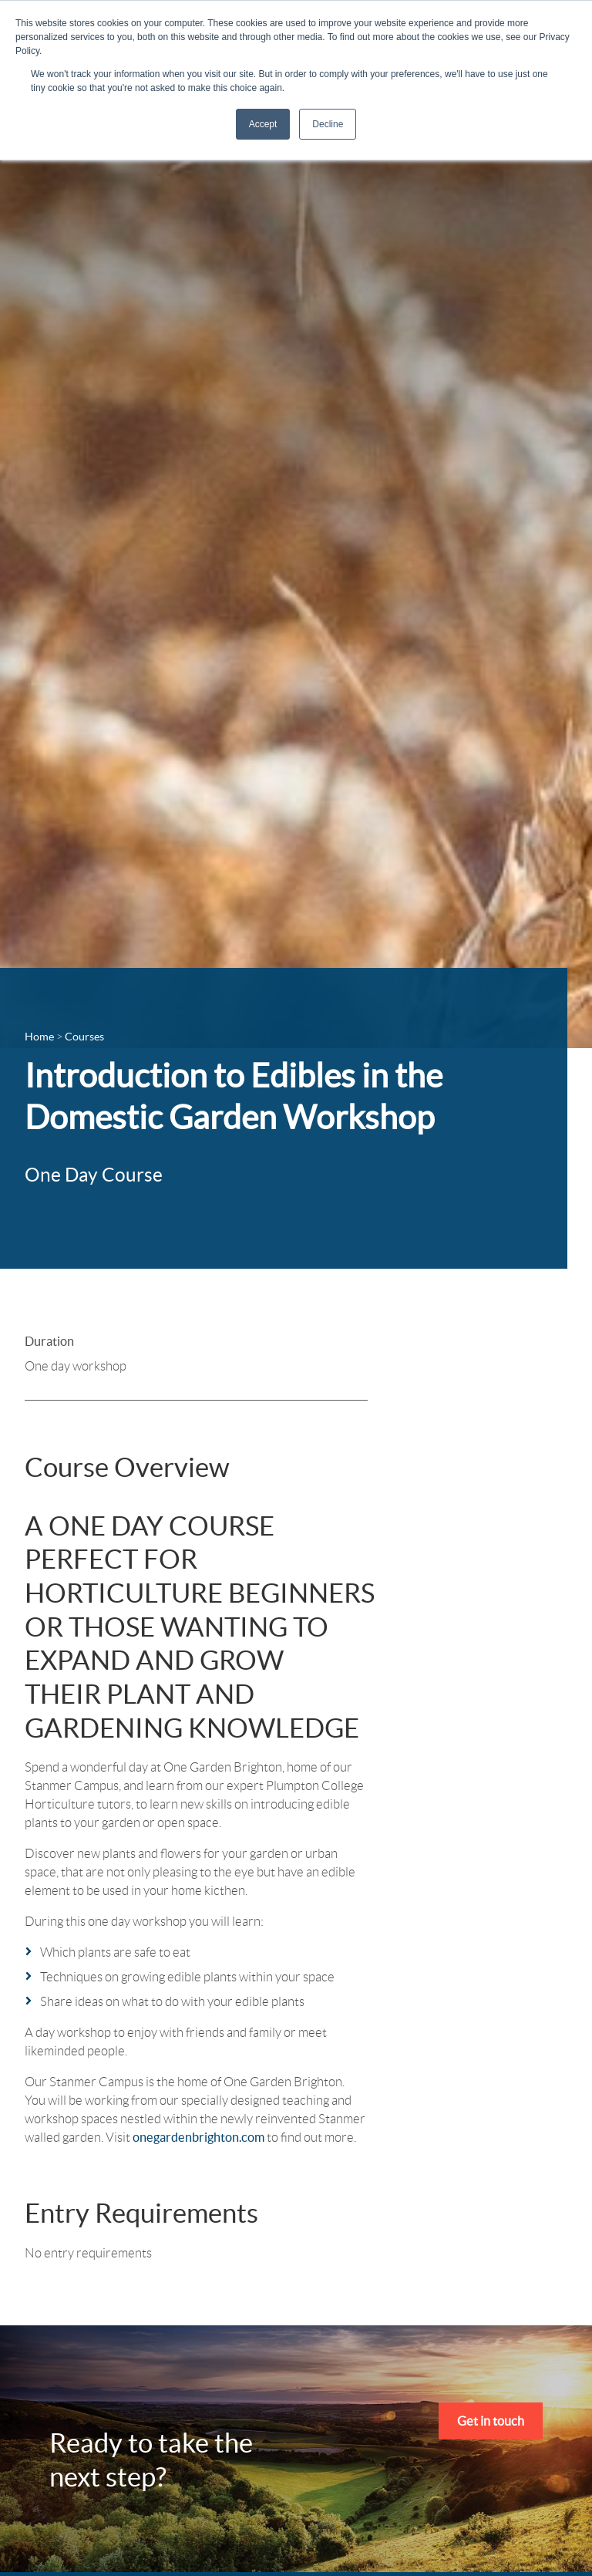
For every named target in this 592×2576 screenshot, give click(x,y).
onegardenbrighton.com (198, 2137)
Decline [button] (327, 124)
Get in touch (490, 2421)
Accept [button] (263, 124)
